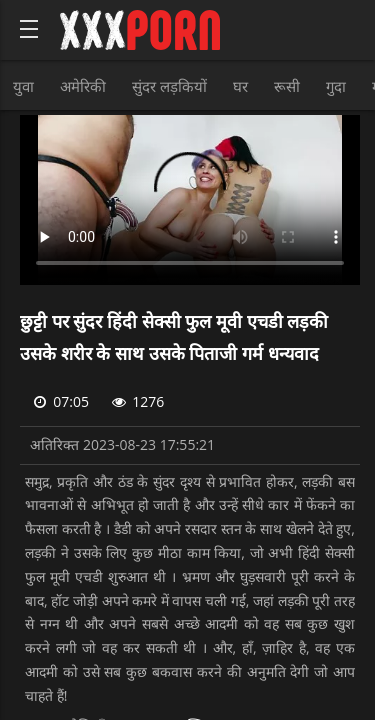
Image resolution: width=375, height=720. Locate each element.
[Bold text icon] (29, 29)
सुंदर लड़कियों (169, 86)
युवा (23, 86)
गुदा (336, 86)
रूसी (287, 86)
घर (240, 86)
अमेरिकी (83, 86)
